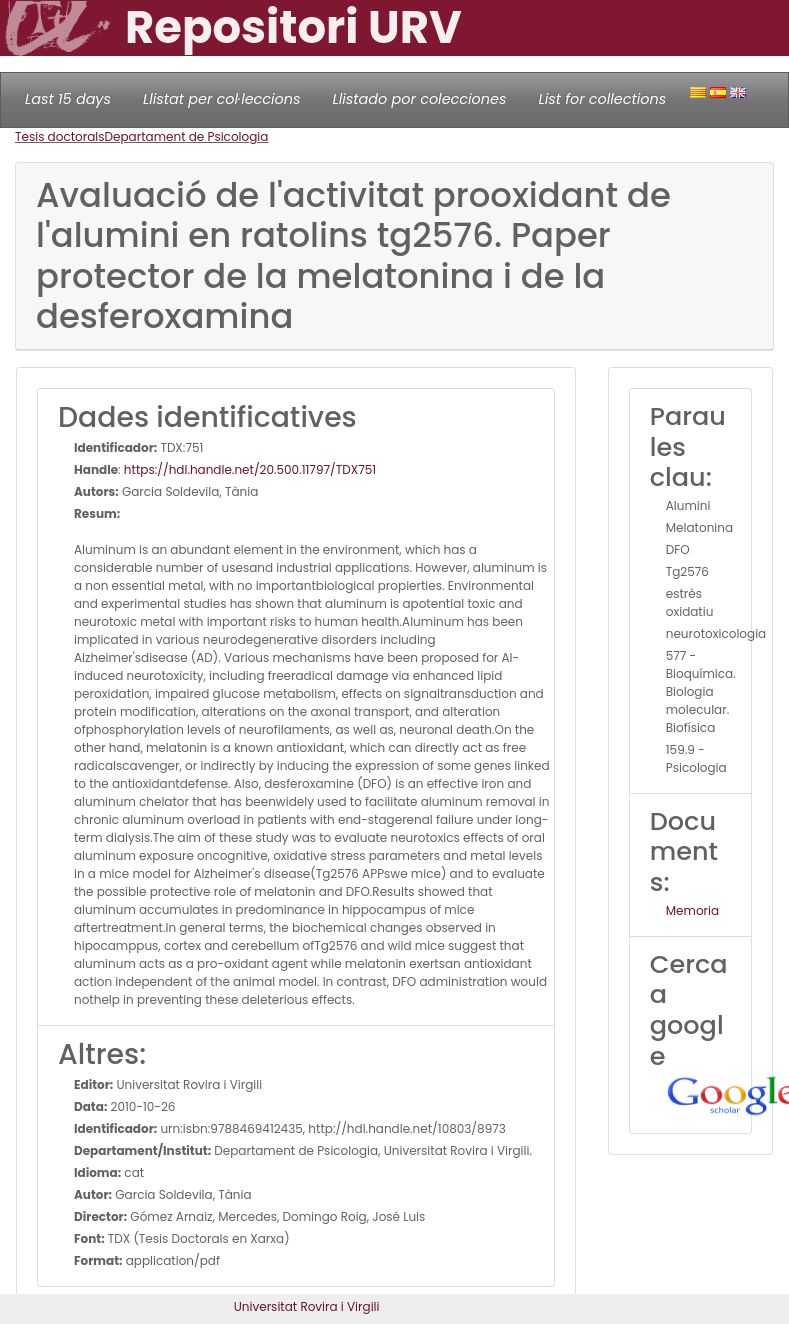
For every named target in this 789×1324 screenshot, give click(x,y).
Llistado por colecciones (420, 99)
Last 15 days (68, 99)
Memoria (692, 910)
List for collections (602, 99)
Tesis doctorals (60, 136)
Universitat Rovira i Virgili (307, 1306)
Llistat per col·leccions (222, 99)
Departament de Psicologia (187, 136)
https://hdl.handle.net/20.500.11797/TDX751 (250, 469)
